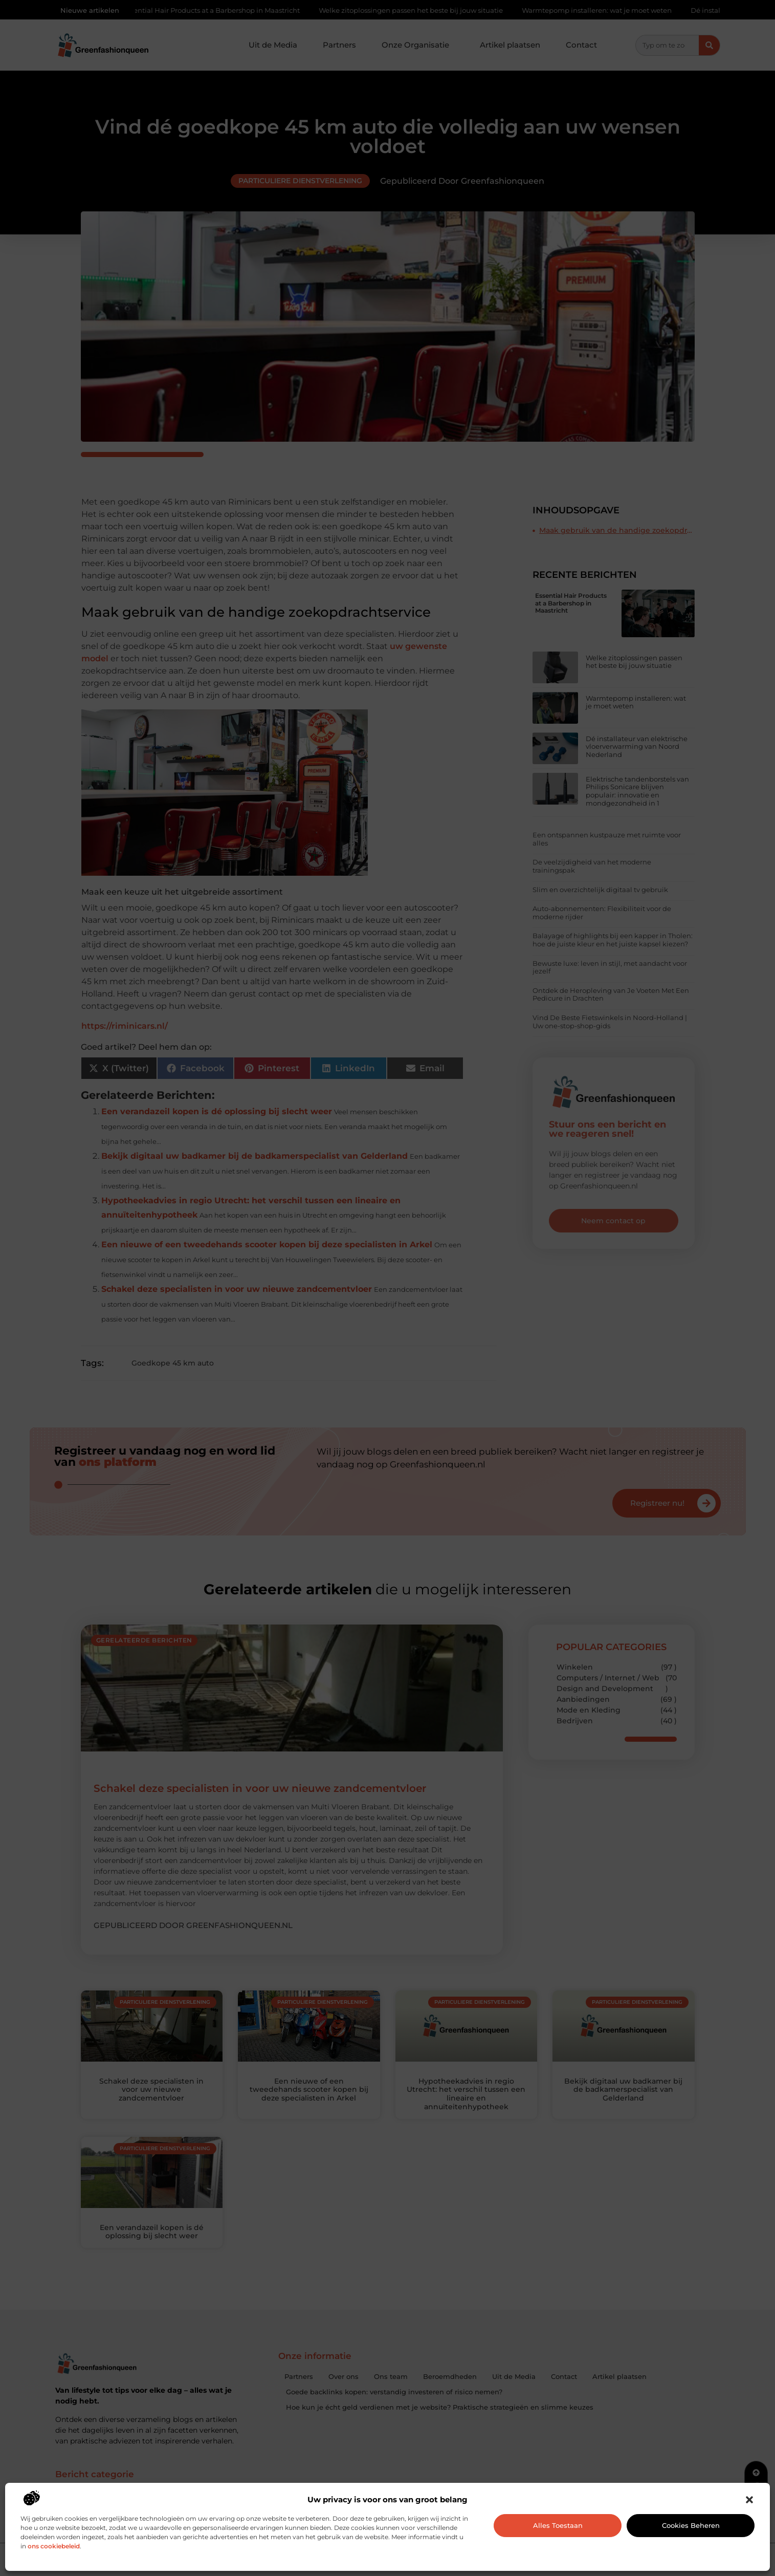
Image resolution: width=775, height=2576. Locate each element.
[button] (749, 2500)
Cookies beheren (691, 2525)
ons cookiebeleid (54, 2546)
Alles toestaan (558, 2525)
